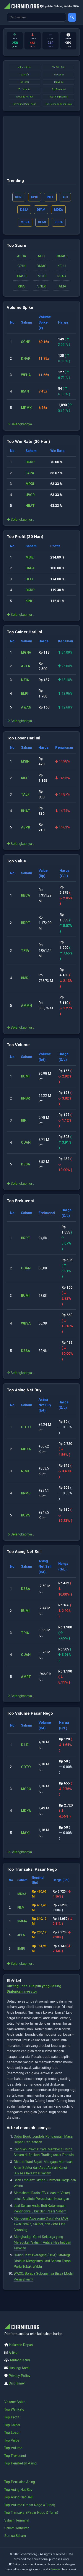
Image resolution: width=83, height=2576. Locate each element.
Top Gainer (58, 74)
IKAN (25, 391)
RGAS (61, 276)
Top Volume (24, 89)
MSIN (25, 761)
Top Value (58, 82)
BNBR (25, 1098)
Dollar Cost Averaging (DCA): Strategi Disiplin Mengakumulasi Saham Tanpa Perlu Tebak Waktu (42, 2261)
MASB (21, 276)
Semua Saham (15, 2536)
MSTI (41, 276)
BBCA (25, 895)
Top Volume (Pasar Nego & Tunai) (29, 2505)
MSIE (30, 557)
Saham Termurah (16, 2528)
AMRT (26, 1677)
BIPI (24, 1120)
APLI (41, 256)
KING (29, 601)
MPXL (30, 484)
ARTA (25, 666)
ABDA (21, 256)
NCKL (25, 1471)
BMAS (61, 256)
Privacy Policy (19, 2376)
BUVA (25, 1515)
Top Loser (24, 82)
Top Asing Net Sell (59, 97)
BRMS (26, 1493)
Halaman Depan (21, 2345)
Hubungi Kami (19, 2368)
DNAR (25, 358)
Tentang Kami (20, 2360)
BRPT (25, 923)
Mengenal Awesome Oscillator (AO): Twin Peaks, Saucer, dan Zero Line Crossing (41, 2224)
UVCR (30, 495)
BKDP (30, 462)
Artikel (13, 2353)
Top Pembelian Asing (20, 2463)
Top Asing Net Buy (24, 97)
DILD (25, 1745)
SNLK (41, 286)
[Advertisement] (41, 148)
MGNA (26, 652)
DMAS (41, 266)
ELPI (24, 693)
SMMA (22, 1921)
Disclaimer (17, 2383)
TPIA (25, 950)
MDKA (26, 1449)
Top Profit (24, 74)
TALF (25, 794)
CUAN (26, 1142)
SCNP (25, 342)
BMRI (25, 978)
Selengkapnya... (20, 424)
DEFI (29, 579)
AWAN (26, 707)
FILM (20, 1907)
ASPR (25, 827)
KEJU (61, 266)
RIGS (21, 286)
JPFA (21, 1935)
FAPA (30, 473)
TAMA (61, 286)
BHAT (25, 811)
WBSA (26, 1323)
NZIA (25, 680)
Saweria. (55, 2569)
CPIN (22, 266)
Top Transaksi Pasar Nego (59, 104)
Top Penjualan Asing (19, 2482)
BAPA (30, 568)
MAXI (25, 1833)
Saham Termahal (16, 2520)
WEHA (26, 375)
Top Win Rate (58, 67)
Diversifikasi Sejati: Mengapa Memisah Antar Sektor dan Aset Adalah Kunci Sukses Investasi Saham (43, 2167)
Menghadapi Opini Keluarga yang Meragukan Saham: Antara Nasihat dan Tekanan (42, 2242)
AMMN (26, 1006)
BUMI (25, 1076)
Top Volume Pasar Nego (24, 104)
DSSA (25, 1164)
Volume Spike (24, 67)
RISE (24, 778)
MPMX (26, 408)
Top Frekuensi (59, 89)
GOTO (26, 1427)
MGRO (26, 1789)
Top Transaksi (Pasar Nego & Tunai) (31, 2513)
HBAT (30, 506)
